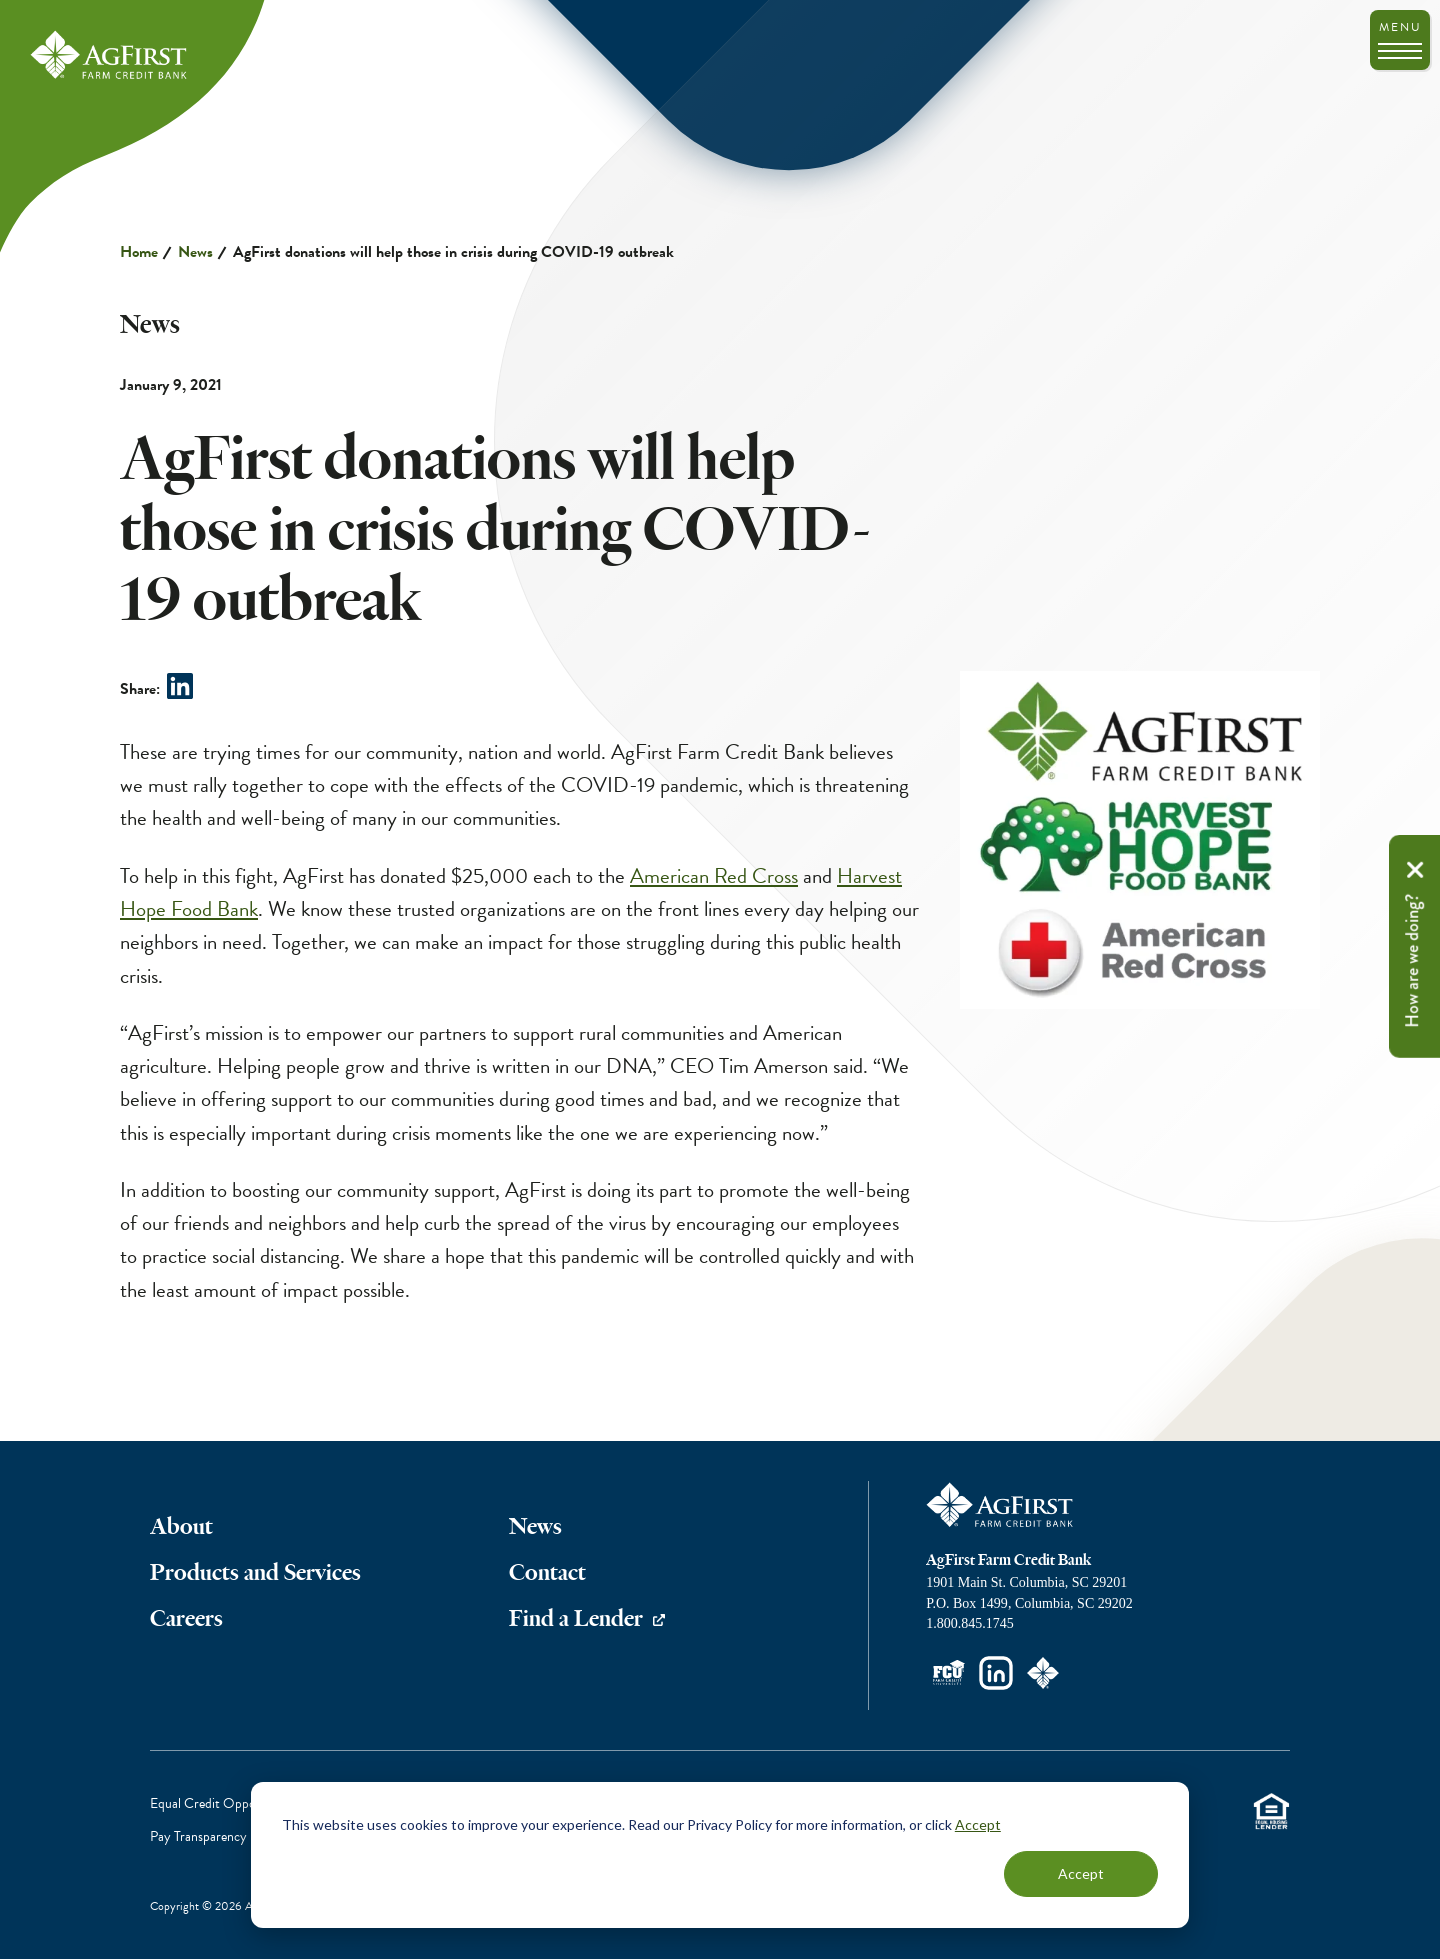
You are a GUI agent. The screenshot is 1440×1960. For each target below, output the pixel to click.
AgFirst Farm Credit (1001, 1505)
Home (139, 252)
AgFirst (110, 56)
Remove (1415, 870)
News (195, 252)
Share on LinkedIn (180, 686)
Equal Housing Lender (1271, 1811)
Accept (978, 1824)
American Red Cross (714, 876)
